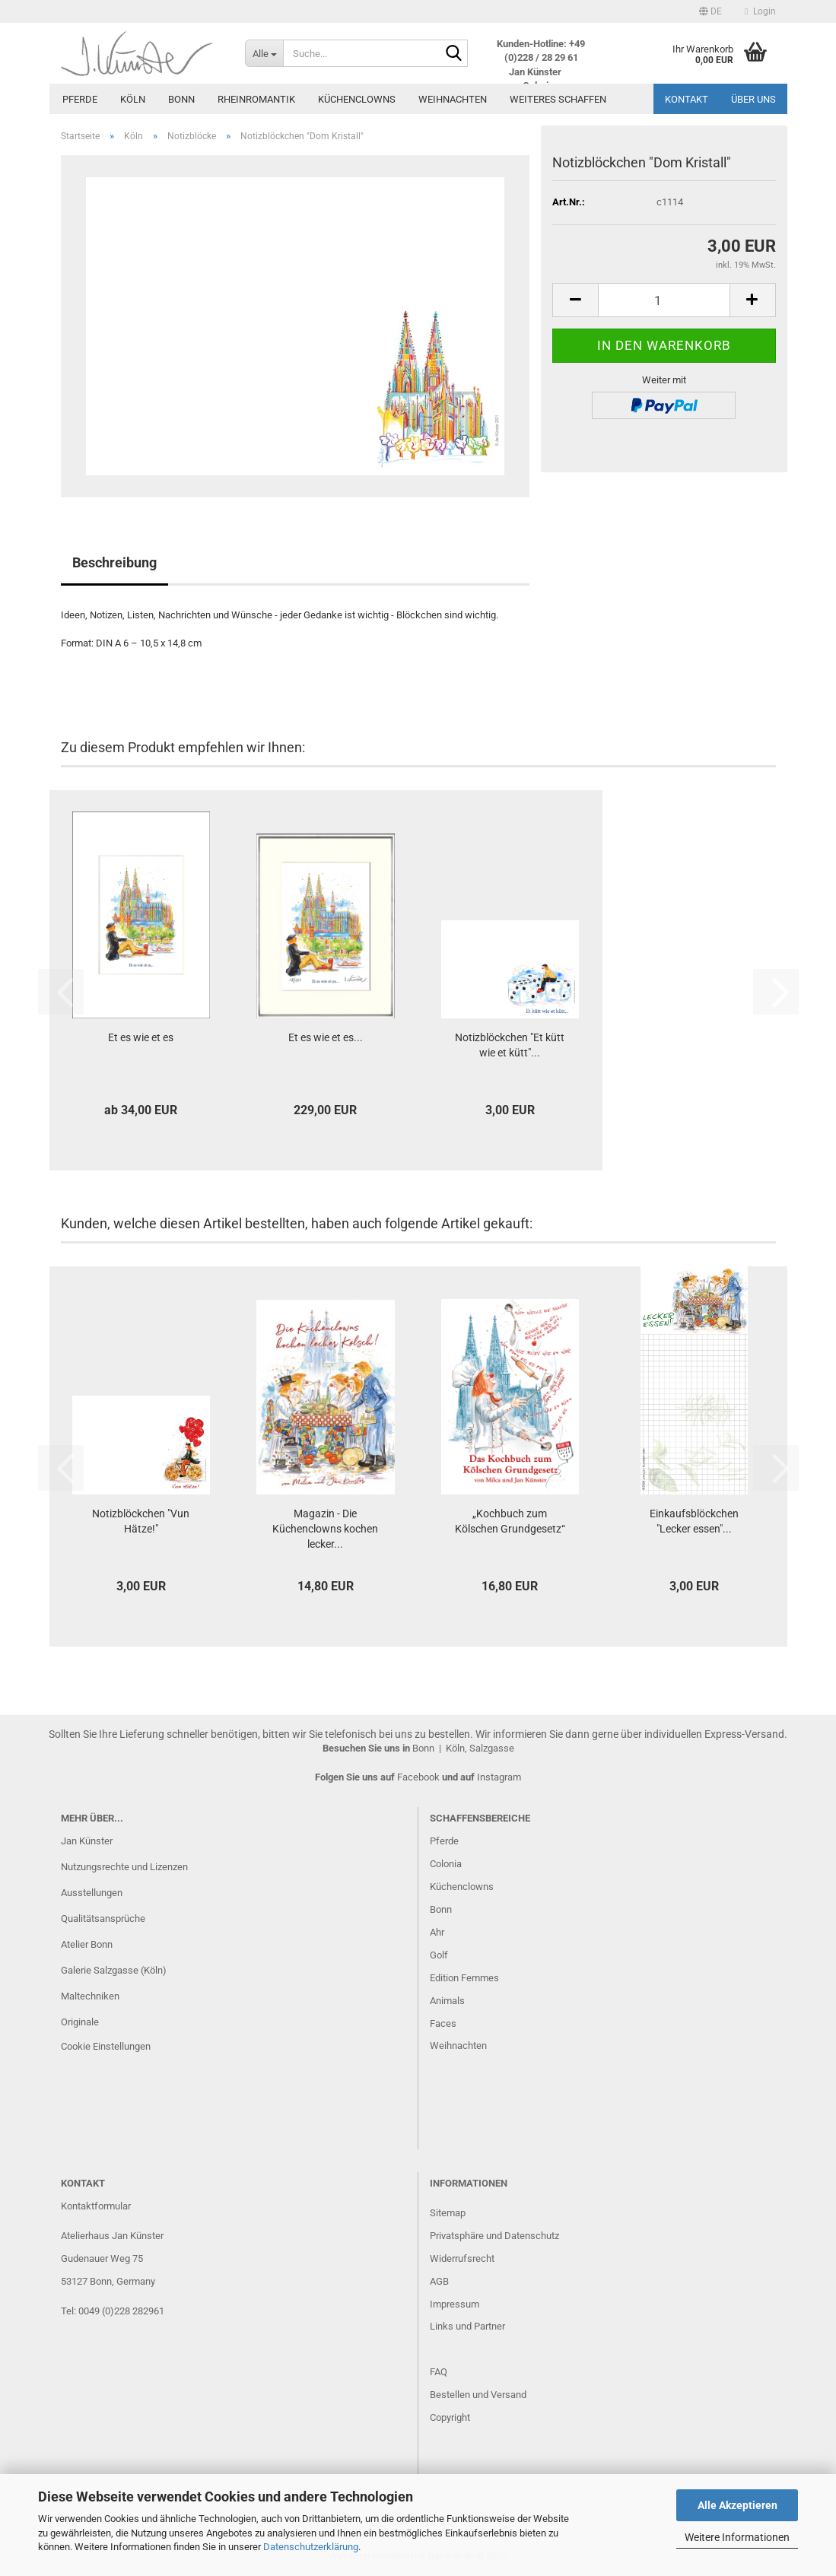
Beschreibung (114, 562)
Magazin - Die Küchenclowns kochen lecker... (325, 1528)
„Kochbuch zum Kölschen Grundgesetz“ (510, 1521)
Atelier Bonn (87, 1944)
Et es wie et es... (325, 1037)
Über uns (753, 99)
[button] (710, 11)
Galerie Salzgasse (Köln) (114, 1970)
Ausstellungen (91, 1892)
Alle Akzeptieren (737, 2505)
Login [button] (760, 11)
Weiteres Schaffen (558, 99)
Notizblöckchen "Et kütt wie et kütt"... (509, 1045)
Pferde (79, 99)
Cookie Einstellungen (106, 2046)
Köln (132, 99)
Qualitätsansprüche (103, 1918)
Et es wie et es (140, 1037)
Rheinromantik (256, 99)
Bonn (181, 99)
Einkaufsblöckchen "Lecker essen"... (694, 1521)
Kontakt (686, 99)
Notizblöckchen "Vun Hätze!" (140, 1521)
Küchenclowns (357, 99)
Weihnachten (452, 99)
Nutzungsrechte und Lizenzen (124, 1866)
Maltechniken (90, 1996)
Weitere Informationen (737, 2537)
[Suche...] (264, 53)
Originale (80, 2022)
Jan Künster (87, 1841)
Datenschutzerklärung (310, 2546)
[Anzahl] (664, 300)
